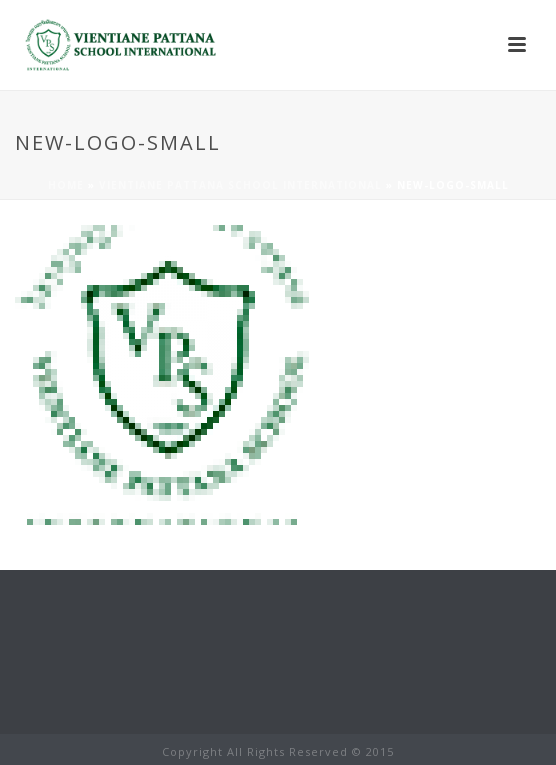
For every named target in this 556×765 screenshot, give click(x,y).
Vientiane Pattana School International (240, 185)
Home (66, 185)
